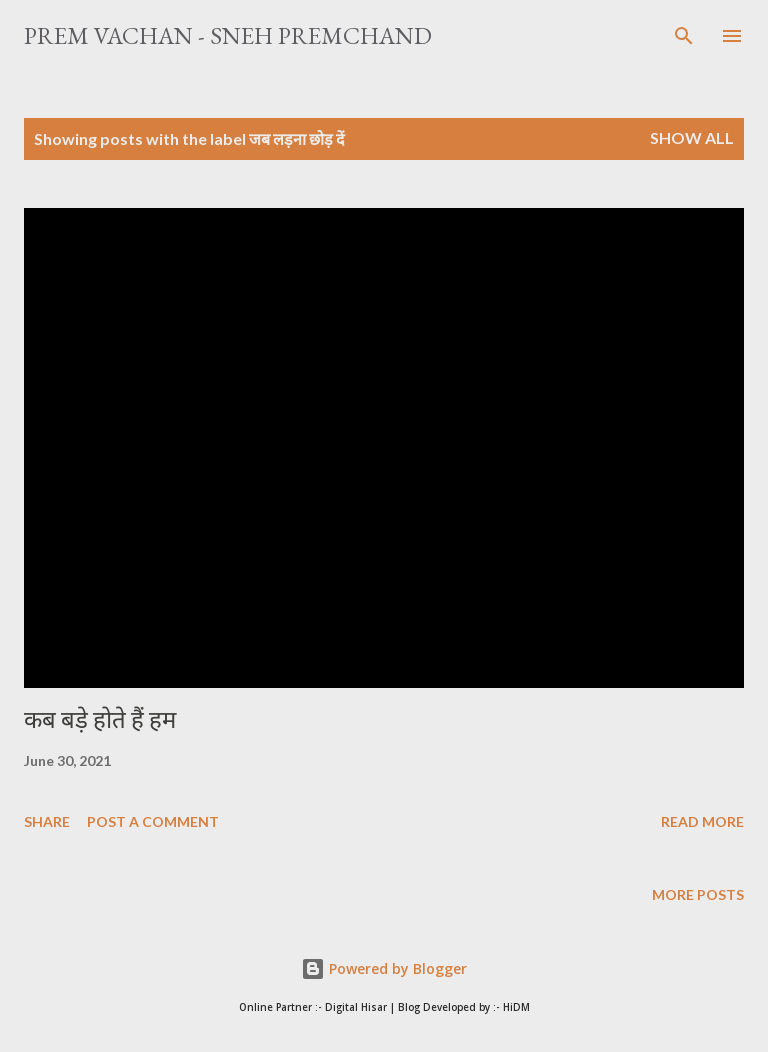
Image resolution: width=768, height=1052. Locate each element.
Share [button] (47, 821)
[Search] (684, 36)
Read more (702, 821)
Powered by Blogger (384, 968)
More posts (698, 894)
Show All (692, 137)
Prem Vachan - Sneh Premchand (228, 35)
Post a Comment (153, 821)
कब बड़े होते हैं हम (100, 719)
